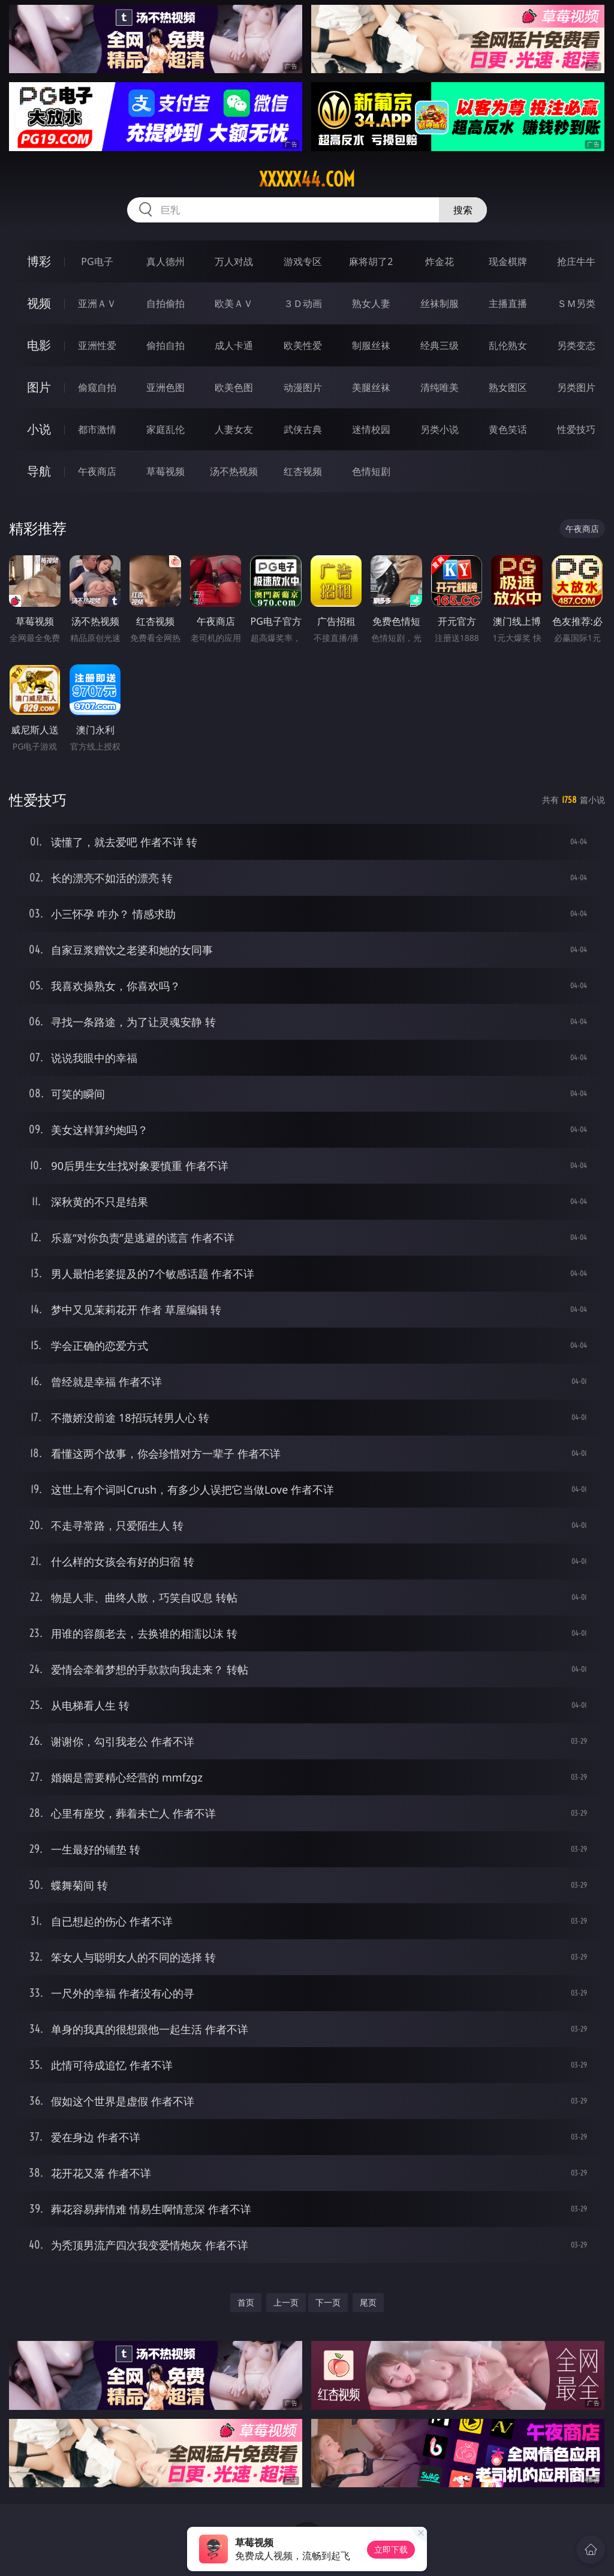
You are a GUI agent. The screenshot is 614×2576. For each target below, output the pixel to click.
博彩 (39, 261)
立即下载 (391, 2549)
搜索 (462, 209)
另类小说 (439, 429)
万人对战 (234, 261)
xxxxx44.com (307, 179)
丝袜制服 (439, 303)
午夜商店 (97, 471)
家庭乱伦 (165, 429)
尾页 (368, 2302)
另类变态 (576, 345)
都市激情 (97, 429)
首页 (245, 2302)
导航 (39, 471)
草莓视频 (165, 471)
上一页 (286, 2302)
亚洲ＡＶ (97, 303)
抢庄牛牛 (576, 261)
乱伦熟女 (508, 345)
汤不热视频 (234, 471)
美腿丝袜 (371, 387)
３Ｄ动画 (303, 303)
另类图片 (576, 387)
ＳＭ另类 (576, 303)
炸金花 (439, 261)
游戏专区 (303, 261)
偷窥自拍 (97, 387)
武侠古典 (303, 429)
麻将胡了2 (371, 261)
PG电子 (97, 261)
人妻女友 (234, 429)
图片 (39, 387)
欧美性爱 (303, 345)
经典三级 (439, 345)
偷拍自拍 (165, 345)
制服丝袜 (371, 345)
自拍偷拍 (165, 303)
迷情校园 (371, 429)
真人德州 (165, 261)
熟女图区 (508, 387)
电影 (39, 345)
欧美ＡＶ (234, 303)
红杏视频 (303, 471)
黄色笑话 (508, 429)
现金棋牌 (508, 261)
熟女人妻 (371, 303)
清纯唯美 (439, 387)
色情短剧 (371, 471)
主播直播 (508, 303)
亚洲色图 (165, 387)
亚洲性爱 (97, 345)
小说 (39, 429)
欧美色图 (234, 387)
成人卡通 (234, 345)
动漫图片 (303, 387)
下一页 (328, 2302)
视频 (39, 303)
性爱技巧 (576, 429)
